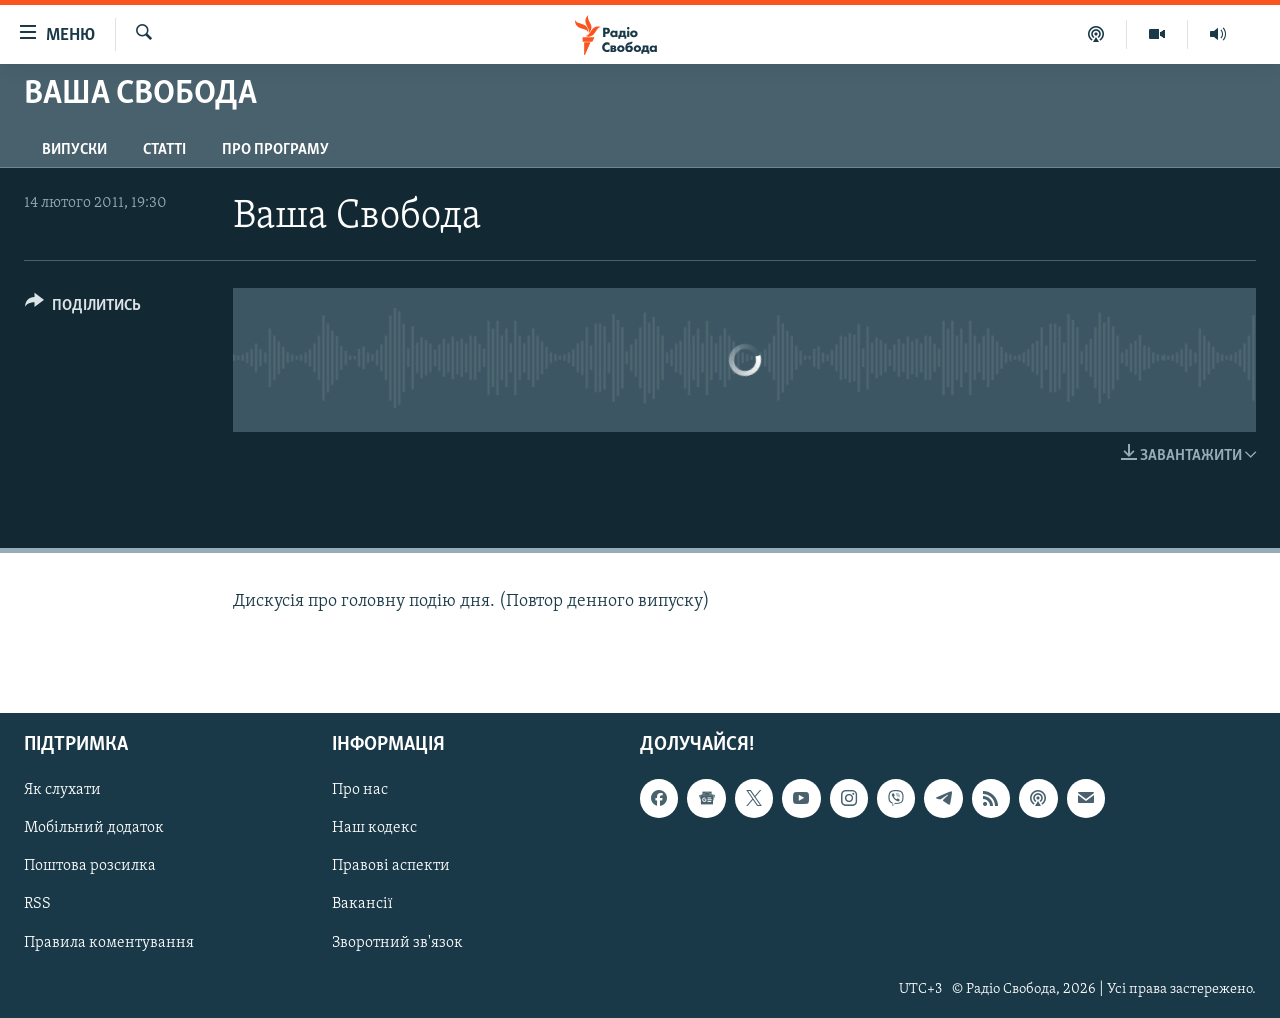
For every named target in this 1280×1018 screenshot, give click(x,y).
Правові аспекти (391, 866)
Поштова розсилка (90, 866)
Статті (164, 150)
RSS (37, 904)
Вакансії (362, 904)
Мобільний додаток (94, 828)
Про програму (275, 150)
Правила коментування (109, 942)
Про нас (360, 790)
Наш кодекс (374, 828)
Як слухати (62, 790)
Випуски (74, 150)
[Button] (83, 308)
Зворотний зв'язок (397, 942)
